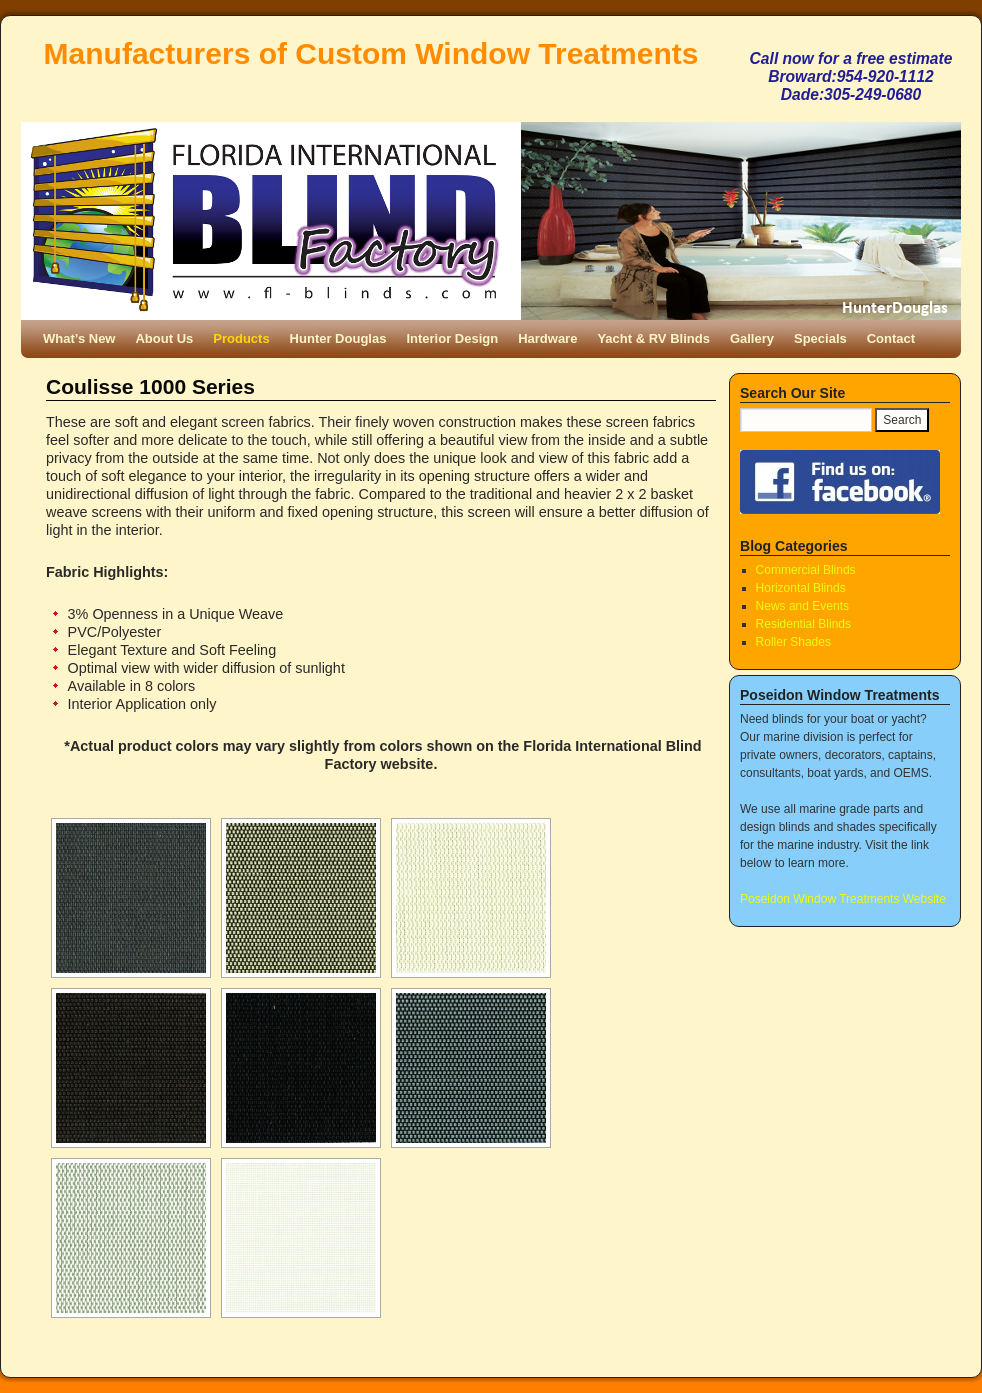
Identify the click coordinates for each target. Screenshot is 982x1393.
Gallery (752, 338)
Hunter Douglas (338, 338)
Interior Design (452, 338)
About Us (164, 338)
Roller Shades (793, 642)
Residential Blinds (803, 624)
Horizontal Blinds (801, 588)
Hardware (547, 338)
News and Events (802, 606)
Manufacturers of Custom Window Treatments (371, 53)
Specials (820, 338)
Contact (891, 338)
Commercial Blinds (806, 570)
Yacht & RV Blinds (653, 338)
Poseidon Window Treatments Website (843, 899)
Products (241, 338)
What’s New (79, 338)
